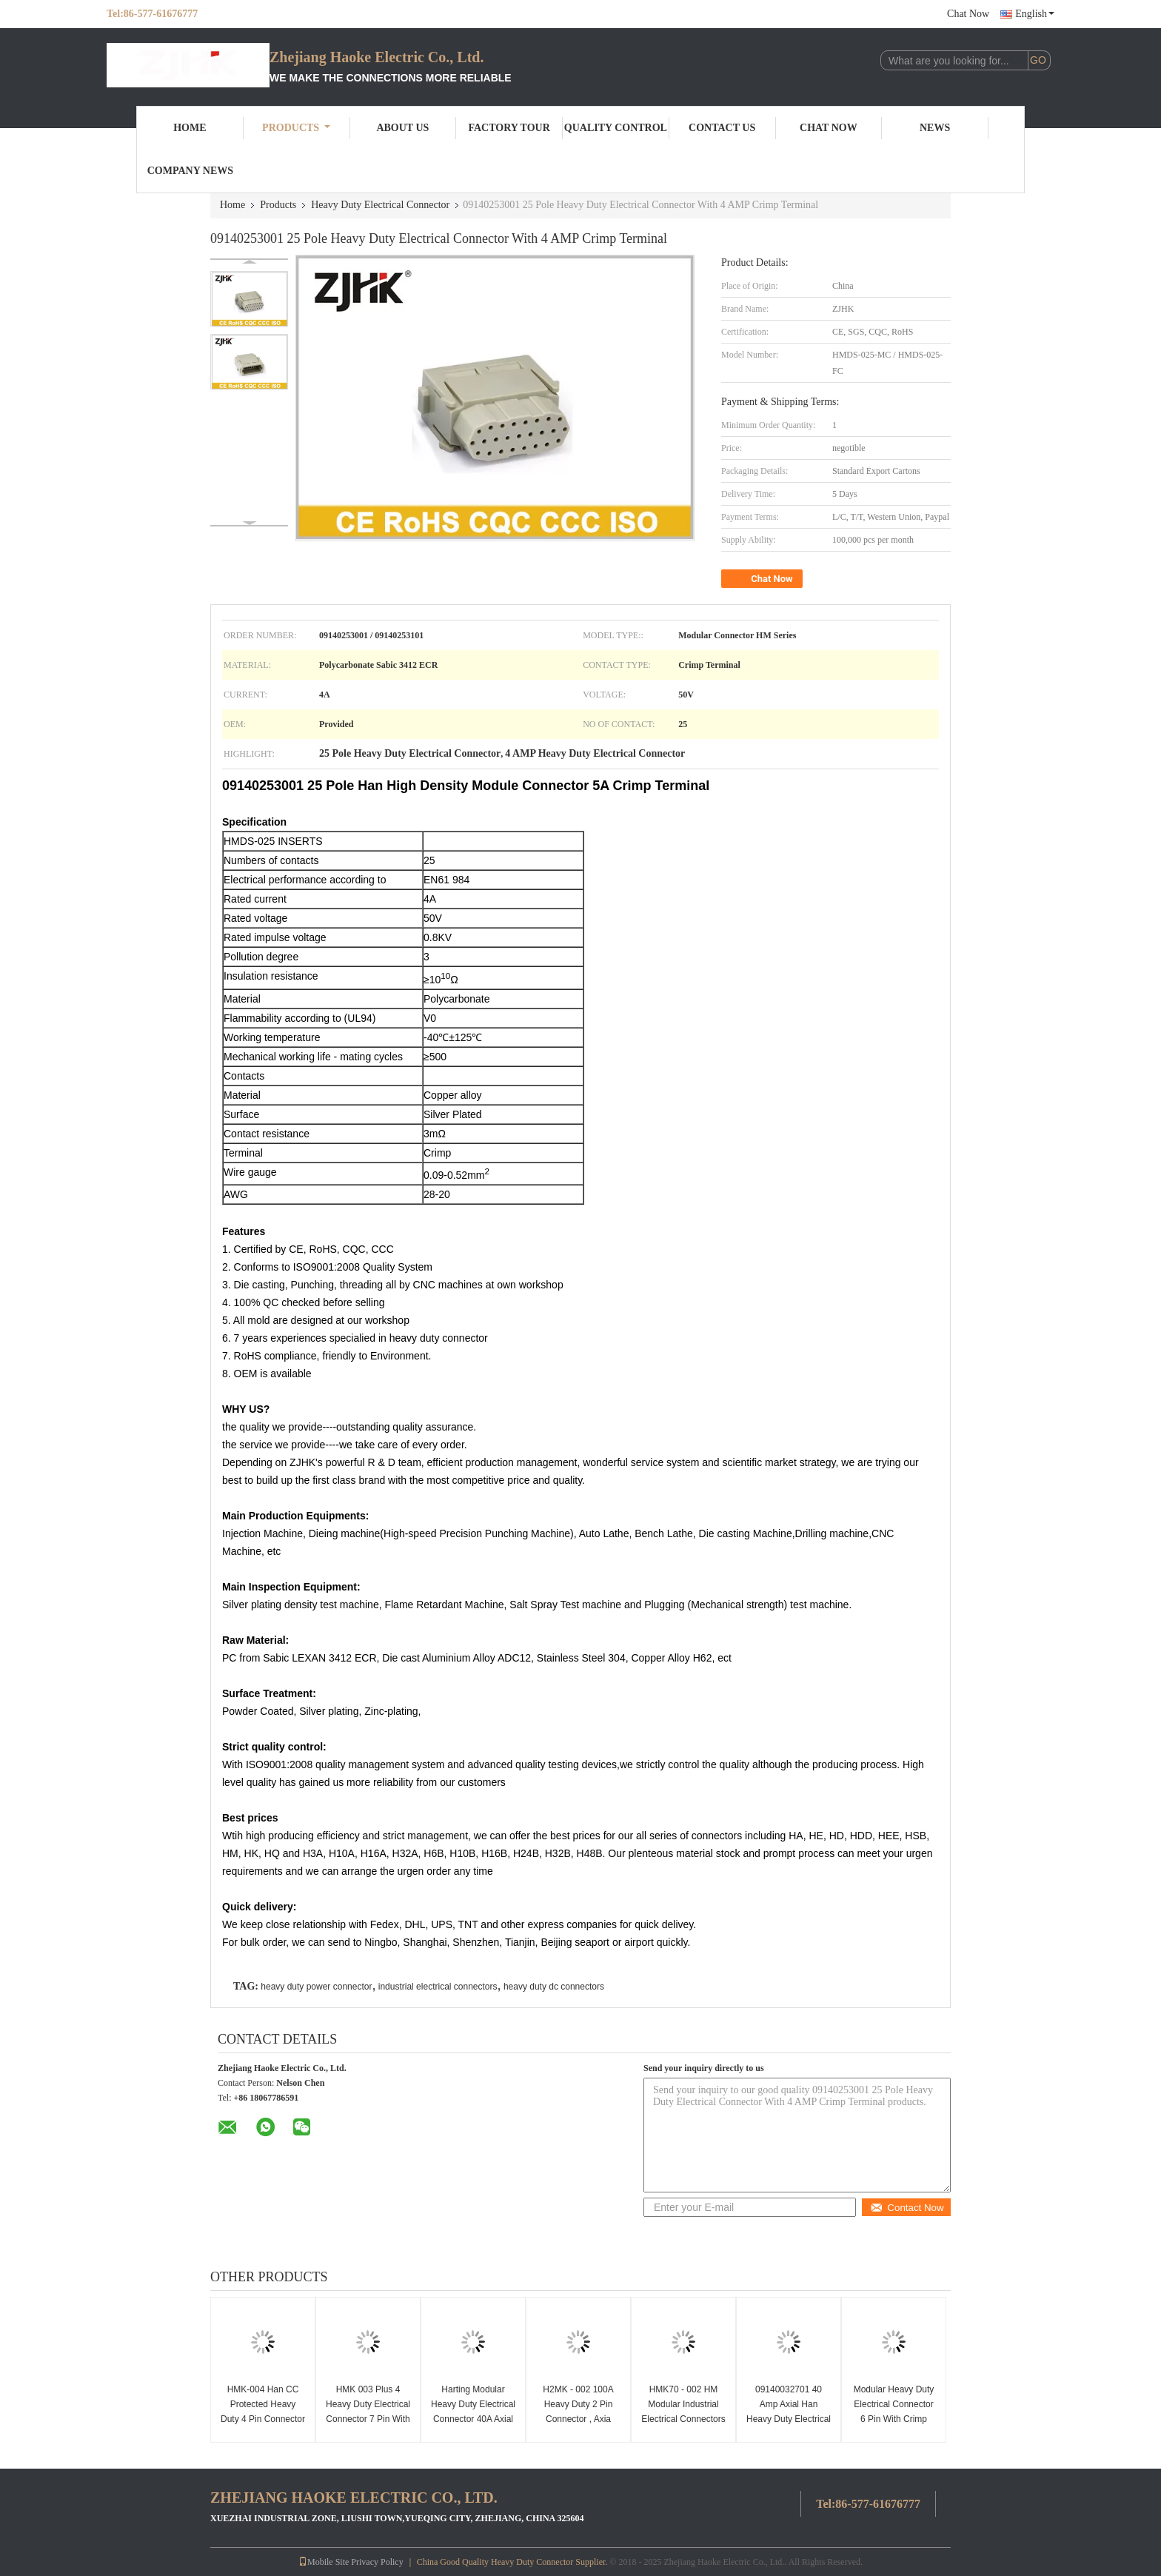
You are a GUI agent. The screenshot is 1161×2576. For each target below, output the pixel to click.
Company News (190, 170)
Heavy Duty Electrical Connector (380, 204)
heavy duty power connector (316, 1986)
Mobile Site (323, 2562)
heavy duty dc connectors (553, 1986)
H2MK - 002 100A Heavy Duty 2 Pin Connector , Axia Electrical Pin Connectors (578, 2419)
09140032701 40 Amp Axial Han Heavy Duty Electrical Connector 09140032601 (788, 2419)
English (1034, 13)
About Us (402, 127)
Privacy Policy (377, 2562)
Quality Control (615, 127)
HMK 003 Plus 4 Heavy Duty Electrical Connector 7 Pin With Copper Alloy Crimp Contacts (368, 2419)
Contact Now (906, 2207)
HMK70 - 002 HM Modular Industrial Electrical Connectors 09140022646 (683, 2411)
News (935, 127)
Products (296, 127)
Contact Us (722, 127)
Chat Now (968, 13)
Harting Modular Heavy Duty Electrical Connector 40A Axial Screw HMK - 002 (473, 2411)
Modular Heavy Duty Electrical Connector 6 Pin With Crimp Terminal (894, 2411)
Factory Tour (508, 127)
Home (189, 127)
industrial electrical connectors (438, 1986)
